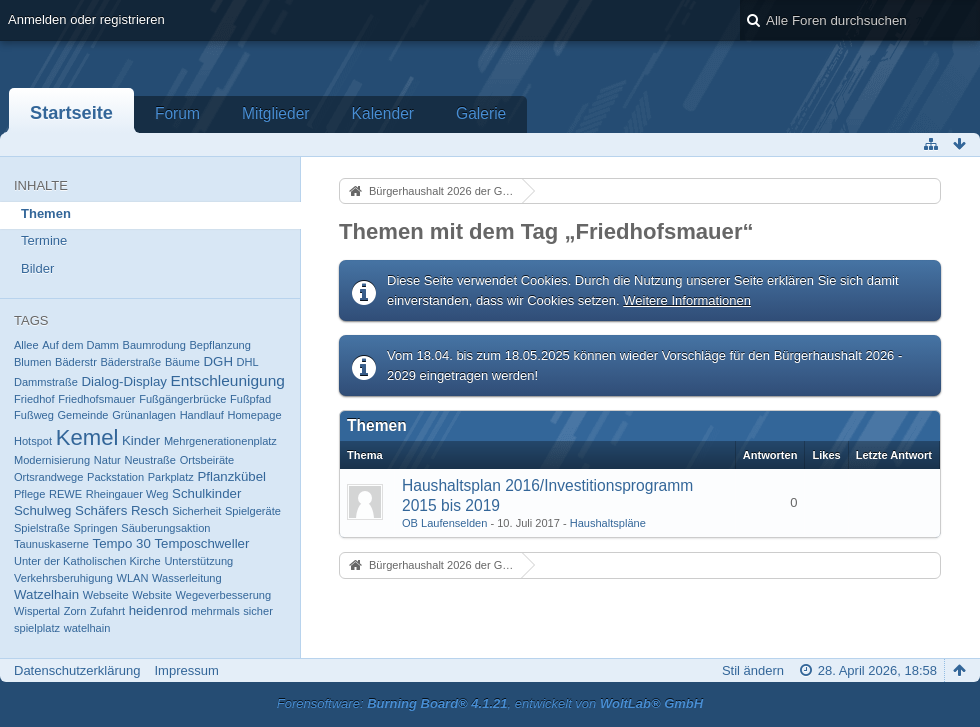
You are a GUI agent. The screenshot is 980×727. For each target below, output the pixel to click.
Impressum (186, 670)
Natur (107, 460)
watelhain (87, 628)
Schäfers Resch (122, 510)
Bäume (182, 362)
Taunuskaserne (51, 544)
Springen (96, 528)
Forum (177, 113)
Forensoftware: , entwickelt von (490, 703)
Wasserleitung (187, 578)
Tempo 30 (122, 543)
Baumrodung (154, 345)
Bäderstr (76, 362)
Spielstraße (42, 528)
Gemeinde (83, 415)
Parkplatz (171, 477)
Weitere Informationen (687, 300)
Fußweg (34, 415)
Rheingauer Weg (127, 494)
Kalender (383, 113)
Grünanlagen (144, 415)
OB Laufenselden (444, 523)
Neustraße (150, 460)
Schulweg (42, 510)
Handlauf (202, 415)
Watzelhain (46, 594)
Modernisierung (52, 460)
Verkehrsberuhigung (63, 578)
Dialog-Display (123, 381)
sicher (257, 611)
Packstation (115, 477)
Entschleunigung (228, 380)
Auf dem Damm (80, 345)
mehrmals (215, 611)
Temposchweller (201, 543)
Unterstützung (198, 561)
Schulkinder (206, 493)
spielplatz (37, 628)
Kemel (87, 437)
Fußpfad (250, 399)
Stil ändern (753, 670)
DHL (248, 362)
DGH (218, 361)
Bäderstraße (130, 362)
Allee (26, 345)
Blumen (32, 362)
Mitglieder (276, 113)
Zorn (75, 611)
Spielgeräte (253, 511)
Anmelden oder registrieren (86, 19)
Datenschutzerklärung (77, 670)
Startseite (71, 113)
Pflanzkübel (231, 476)
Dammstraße (46, 382)
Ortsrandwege (48, 477)
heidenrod (158, 610)
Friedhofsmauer (96, 399)
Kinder (141, 440)
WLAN (133, 578)
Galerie (481, 113)
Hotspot (33, 441)
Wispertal (37, 611)
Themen (46, 213)
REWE (65, 494)
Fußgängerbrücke (182, 399)
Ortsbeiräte (207, 460)
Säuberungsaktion (165, 528)
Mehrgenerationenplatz (220, 441)
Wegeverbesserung (224, 595)
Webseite (106, 595)
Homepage (255, 415)
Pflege (29, 494)
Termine (44, 240)
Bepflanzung (219, 345)
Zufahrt (107, 611)
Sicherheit (196, 511)
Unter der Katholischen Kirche (87, 561)
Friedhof (34, 399)
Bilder (37, 268)
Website (152, 595)
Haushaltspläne (608, 523)
